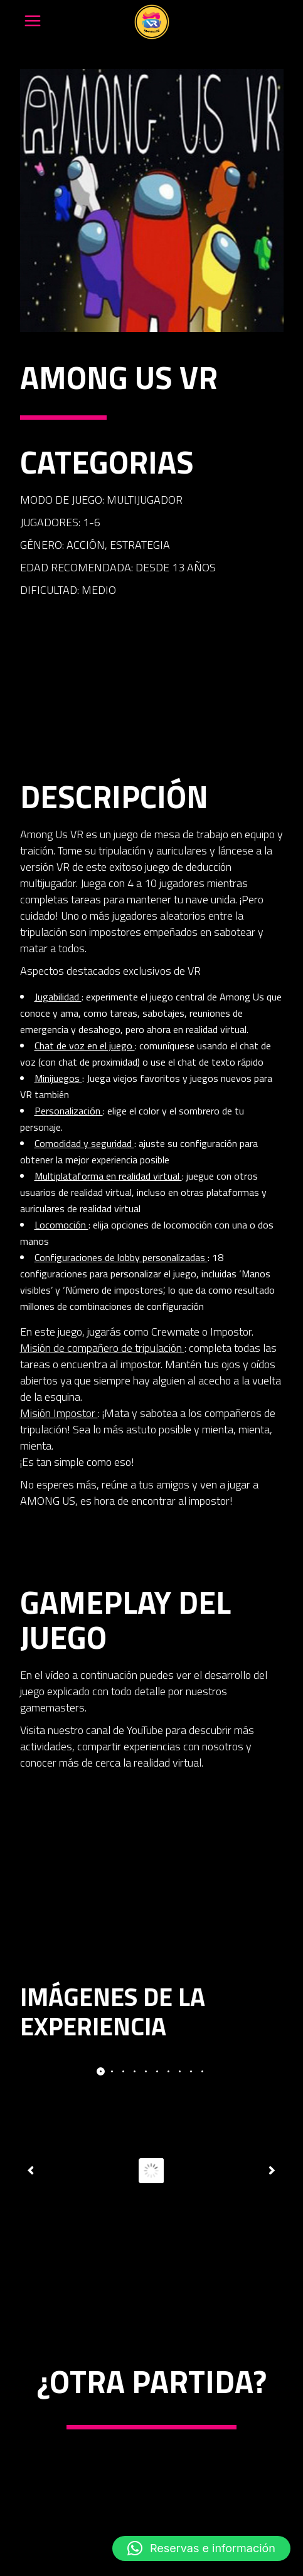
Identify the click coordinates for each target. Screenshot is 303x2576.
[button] (201, 2548)
